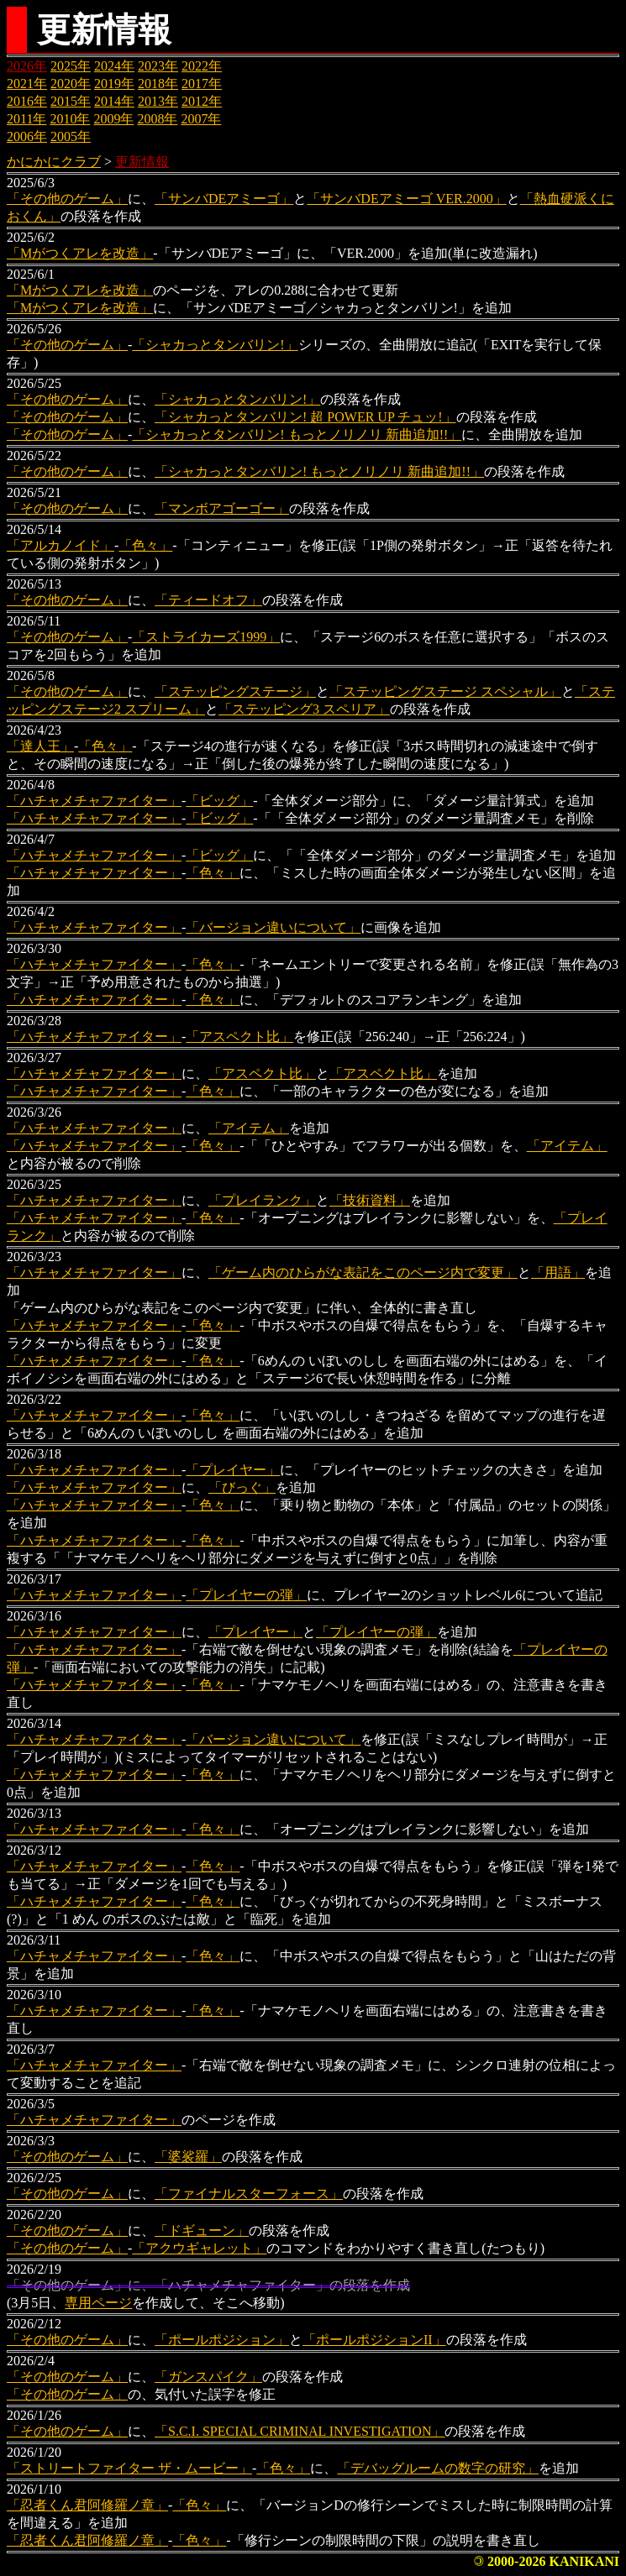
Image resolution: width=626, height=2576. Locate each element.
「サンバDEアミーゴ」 (224, 198)
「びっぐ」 (242, 1487)
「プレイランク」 (262, 1200)
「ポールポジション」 (222, 2340)
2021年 (27, 83)
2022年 (201, 66)
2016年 (27, 101)
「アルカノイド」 (60, 545)
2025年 (70, 66)
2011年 (26, 119)
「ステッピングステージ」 (235, 691)
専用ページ (98, 2303)
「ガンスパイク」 (208, 2376)
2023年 (158, 66)
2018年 (158, 83)
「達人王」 (40, 746)
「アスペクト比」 (239, 1036)
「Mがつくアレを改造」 (80, 253)
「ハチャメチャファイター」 (94, 800)
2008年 (157, 119)
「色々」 (145, 545)
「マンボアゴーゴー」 (222, 508)
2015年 (70, 101)
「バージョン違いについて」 (273, 927)
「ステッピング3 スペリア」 (304, 709)
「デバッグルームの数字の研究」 (438, 2468)
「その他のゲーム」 (67, 198)
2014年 (114, 101)
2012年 (201, 101)
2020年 (70, 83)
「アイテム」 (248, 1128)
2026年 (27, 66)
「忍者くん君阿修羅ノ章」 (87, 2505)
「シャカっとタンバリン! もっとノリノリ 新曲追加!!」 (296, 434)
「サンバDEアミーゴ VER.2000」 (406, 198)
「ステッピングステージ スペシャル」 (445, 691)
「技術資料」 (369, 1200)
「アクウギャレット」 (199, 2248)
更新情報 (142, 161)
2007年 (201, 119)
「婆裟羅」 (188, 2156)
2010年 (70, 119)
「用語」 (558, 1272)
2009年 (113, 119)
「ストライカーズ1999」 (206, 637)
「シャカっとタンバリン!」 (214, 345)
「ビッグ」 (219, 800)
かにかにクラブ (54, 161)
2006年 (27, 136)
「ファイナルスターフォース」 (249, 2193)
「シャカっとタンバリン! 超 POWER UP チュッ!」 (305, 417)
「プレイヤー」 (233, 1470)
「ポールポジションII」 (374, 2340)
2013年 (158, 101)
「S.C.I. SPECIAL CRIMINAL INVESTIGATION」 (300, 2431)
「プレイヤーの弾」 (246, 1595)
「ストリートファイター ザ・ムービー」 (129, 2468)
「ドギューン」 (202, 2230)
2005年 (70, 136)
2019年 (114, 83)
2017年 (201, 83)
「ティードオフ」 (208, 600)
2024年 (114, 66)
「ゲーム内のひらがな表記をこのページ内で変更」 (363, 1272)
